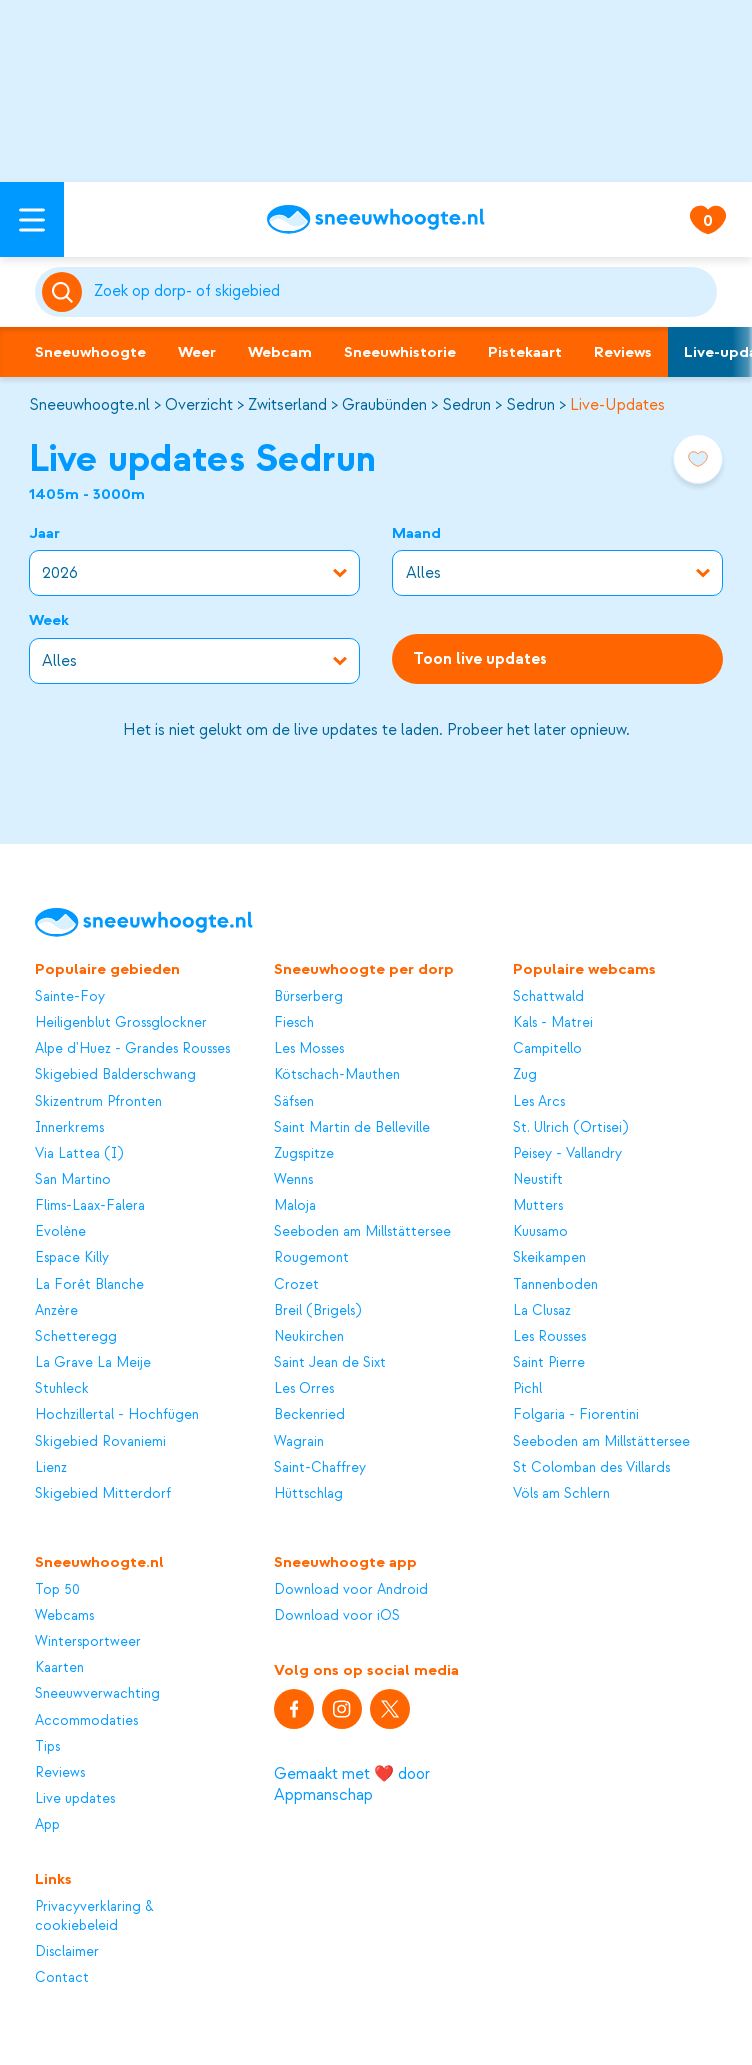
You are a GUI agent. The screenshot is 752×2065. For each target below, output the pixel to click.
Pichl (527, 1388)
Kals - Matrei (553, 1022)
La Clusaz (542, 1310)
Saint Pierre (549, 1362)
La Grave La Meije (93, 1362)
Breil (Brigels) (317, 1310)
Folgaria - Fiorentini (576, 1414)
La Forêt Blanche (89, 1284)
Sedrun (466, 405)
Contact (62, 1977)
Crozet (296, 1284)
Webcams (64, 1615)
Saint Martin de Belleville (352, 1127)
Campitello (547, 1048)
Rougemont (311, 1257)
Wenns (293, 1179)
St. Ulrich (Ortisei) (570, 1127)
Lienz (51, 1467)
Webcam (280, 352)
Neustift (538, 1179)
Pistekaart (525, 352)
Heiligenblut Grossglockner (121, 1022)
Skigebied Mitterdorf (103, 1493)
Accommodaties (86, 1720)
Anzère (56, 1310)
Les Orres (304, 1388)
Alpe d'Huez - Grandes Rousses (132, 1048)
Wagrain (299, 1441)
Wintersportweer (88, 1641)
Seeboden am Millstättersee (362, 1231)
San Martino (73, 1179)
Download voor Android (351, 1589)
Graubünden (384, 405)
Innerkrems (69, 1127)
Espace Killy (72, 1257)
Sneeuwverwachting (97, 1693)
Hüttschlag (308, 1493)
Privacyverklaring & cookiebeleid (94, 1915)
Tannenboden (555, 1284)
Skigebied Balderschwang (115, 1074)
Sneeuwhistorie (400, 352)
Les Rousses (549, 1336)
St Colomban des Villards (591, 1467)
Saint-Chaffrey (320, 1467)
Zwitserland (287, 405)
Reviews (623, 352)
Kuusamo (540, 1231)
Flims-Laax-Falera (90, 1205)
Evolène (60, 1231)
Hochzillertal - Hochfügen (117, 1414)
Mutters (538, 1205)
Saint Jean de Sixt (330, 1362)
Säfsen (294, 1101)
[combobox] (402, 292)
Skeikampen (549, 1257)
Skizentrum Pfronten (98, 1101)
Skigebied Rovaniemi (100, 1441)
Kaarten (59, 1667)
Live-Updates (617, 405)
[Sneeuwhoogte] (376, 219)
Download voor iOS (337, 1615)
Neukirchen (309, 1336)
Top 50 (57, 1589)
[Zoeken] (402, 292)
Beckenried (309, 1414)
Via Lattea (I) (79, 1153)
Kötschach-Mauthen (337, 1074)
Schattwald (548, 996)
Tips (47, 1746)
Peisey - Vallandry (567, 1153)
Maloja (295, 1205)
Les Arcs (539, 1101)
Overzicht (199, 405)
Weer (197, 352)
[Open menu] (32, 219)
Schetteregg (76, 1336)
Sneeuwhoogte (90, 352)
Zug (525, 1074)
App (47, 1824)
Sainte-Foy (70, 996)
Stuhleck (62, 1388)
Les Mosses (309, 1048)
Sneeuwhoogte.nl (89, 405)
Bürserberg (308, 996)
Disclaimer (67, 1951)
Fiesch (294, 1022)
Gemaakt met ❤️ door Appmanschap (352, 1784)
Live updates (75, 1798)
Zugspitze (304, 1153)
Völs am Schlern (561, 1493)
